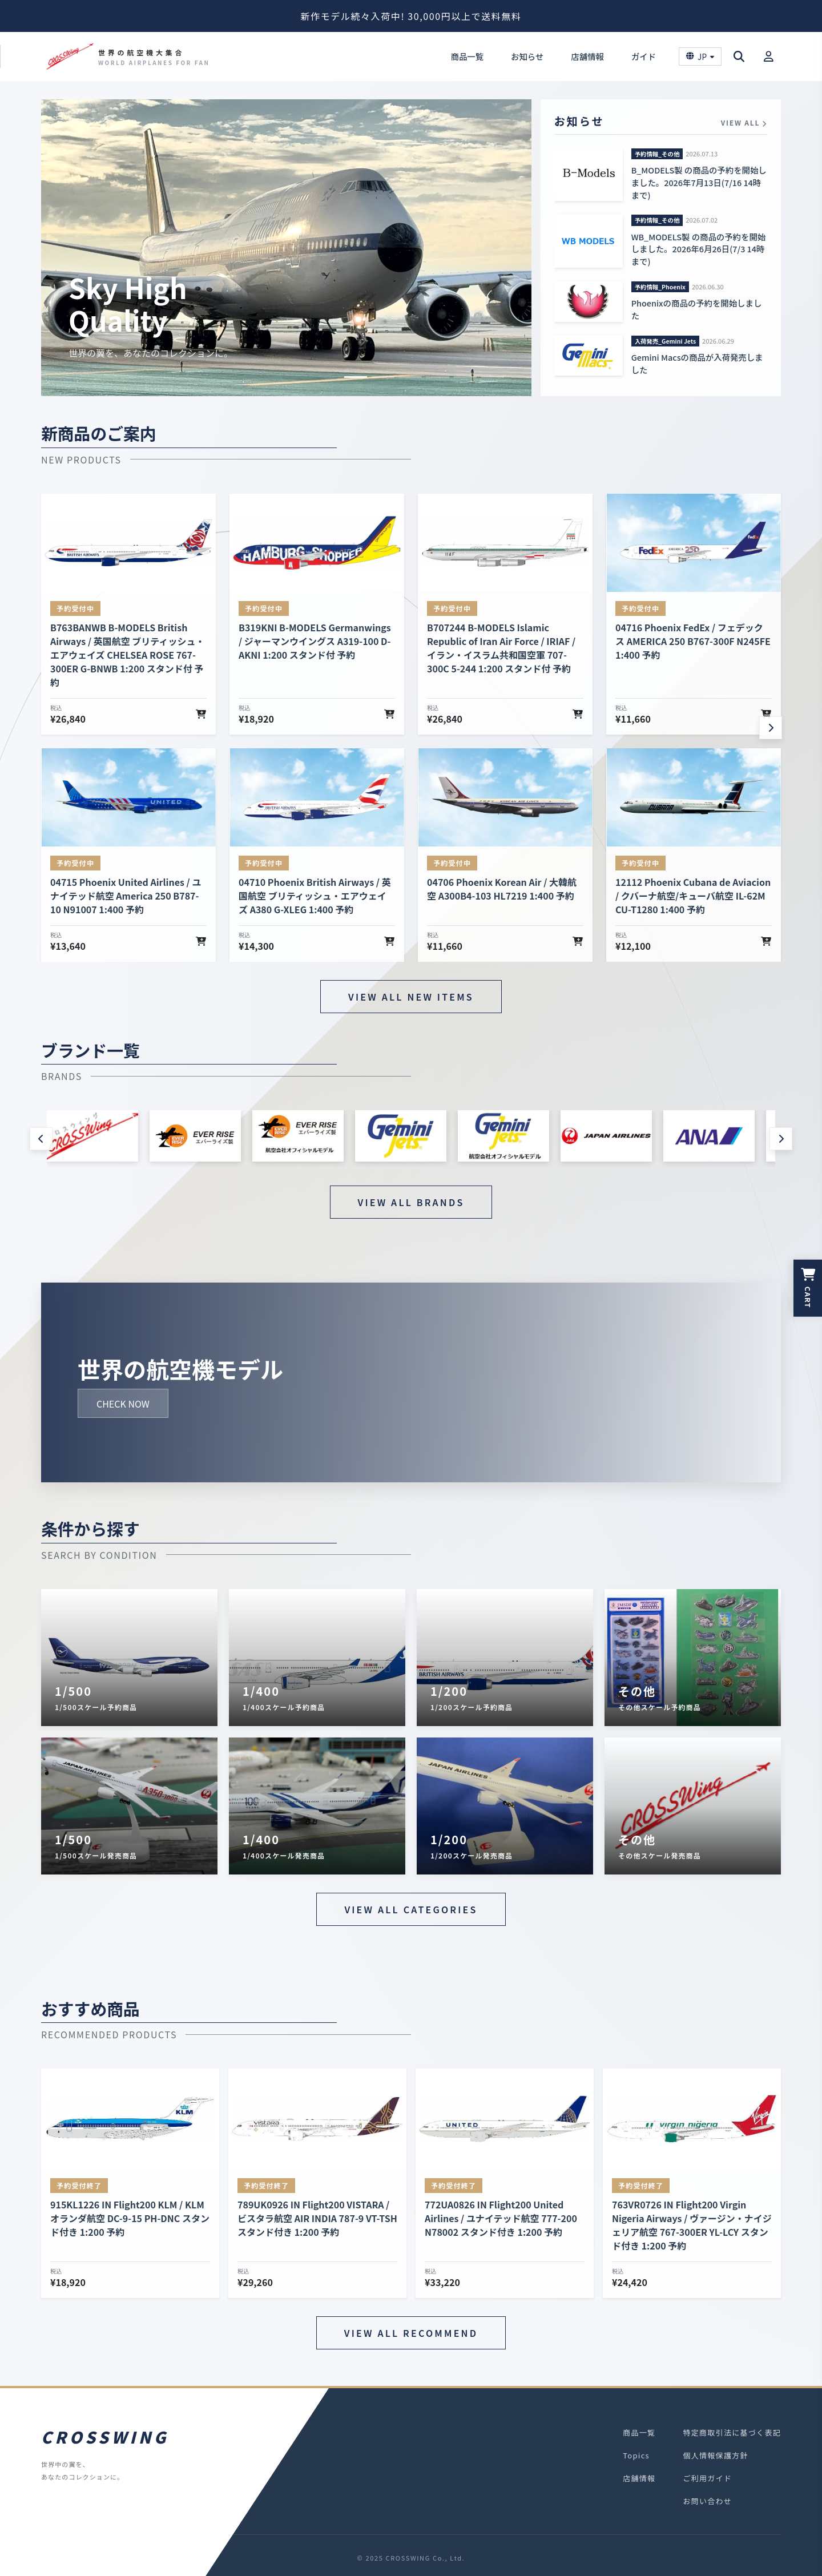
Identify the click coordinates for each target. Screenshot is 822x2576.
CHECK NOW (123, 1403)
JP (700, 56)
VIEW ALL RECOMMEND (411, 2333)
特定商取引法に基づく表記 (732, 2432)
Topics (636, 2455)
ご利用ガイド (707, 2478)
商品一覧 (466, 56)
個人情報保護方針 (715, 2455)
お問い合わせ (707, 2501)
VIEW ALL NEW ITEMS (411, 996)
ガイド (643, 56)
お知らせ (527, 56)
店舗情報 (587, 56)
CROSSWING (105, 2436)
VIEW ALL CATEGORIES (410, 1909)
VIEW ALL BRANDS (411, 1202)
